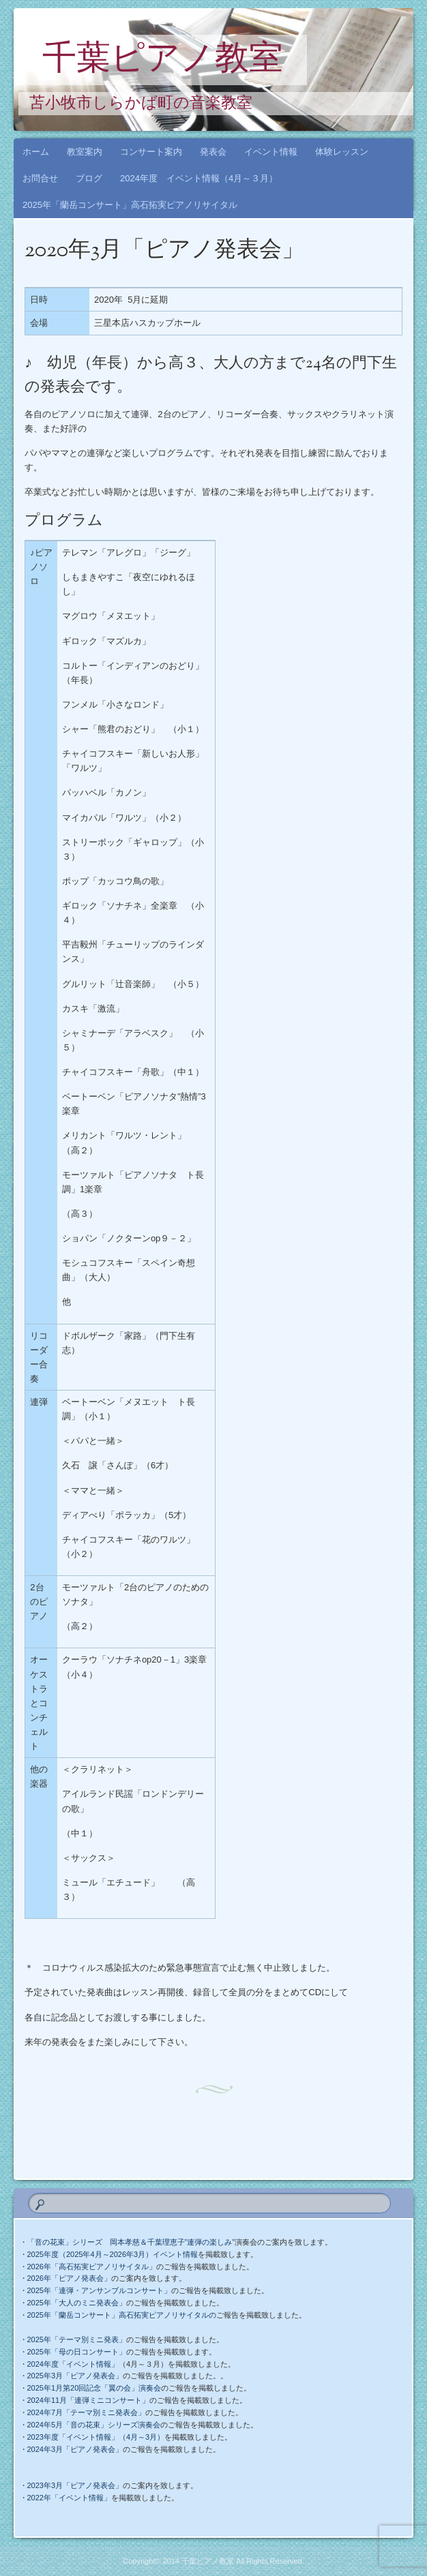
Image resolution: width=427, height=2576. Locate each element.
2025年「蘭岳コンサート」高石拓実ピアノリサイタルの (121, 2315)
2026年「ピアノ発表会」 (69, 2278)
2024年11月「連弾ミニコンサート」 (88, 2400)
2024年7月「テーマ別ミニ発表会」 (86, 2412)
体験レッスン (341, 152)
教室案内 (84, 152)
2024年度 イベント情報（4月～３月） (199, 178)
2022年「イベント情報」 (69, 2498)
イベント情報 (270, 152)
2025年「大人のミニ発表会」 (76, 2303)
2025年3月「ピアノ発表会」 (75, 2376)
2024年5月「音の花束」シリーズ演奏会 (94, 2425)
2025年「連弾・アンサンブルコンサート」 (99, 2290)
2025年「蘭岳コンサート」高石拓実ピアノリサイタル (130, 205)
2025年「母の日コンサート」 (76, 2352)
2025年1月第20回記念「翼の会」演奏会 (94, 2388)
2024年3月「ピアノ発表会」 (75, 2449)
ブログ (89, 178)
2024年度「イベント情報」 (73, 2364)
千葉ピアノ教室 (162, 60)
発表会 (213, 152)
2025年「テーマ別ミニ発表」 (76, 2339)
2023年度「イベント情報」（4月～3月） (96, 2437)
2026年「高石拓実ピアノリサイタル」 (91, 2266)
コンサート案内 (151, 152)
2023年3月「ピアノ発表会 (71, 2485)
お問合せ (40, 178)
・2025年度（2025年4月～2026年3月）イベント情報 (109, 2254)
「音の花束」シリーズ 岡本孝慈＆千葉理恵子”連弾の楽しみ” (131, 2242)
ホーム (36, 152)
